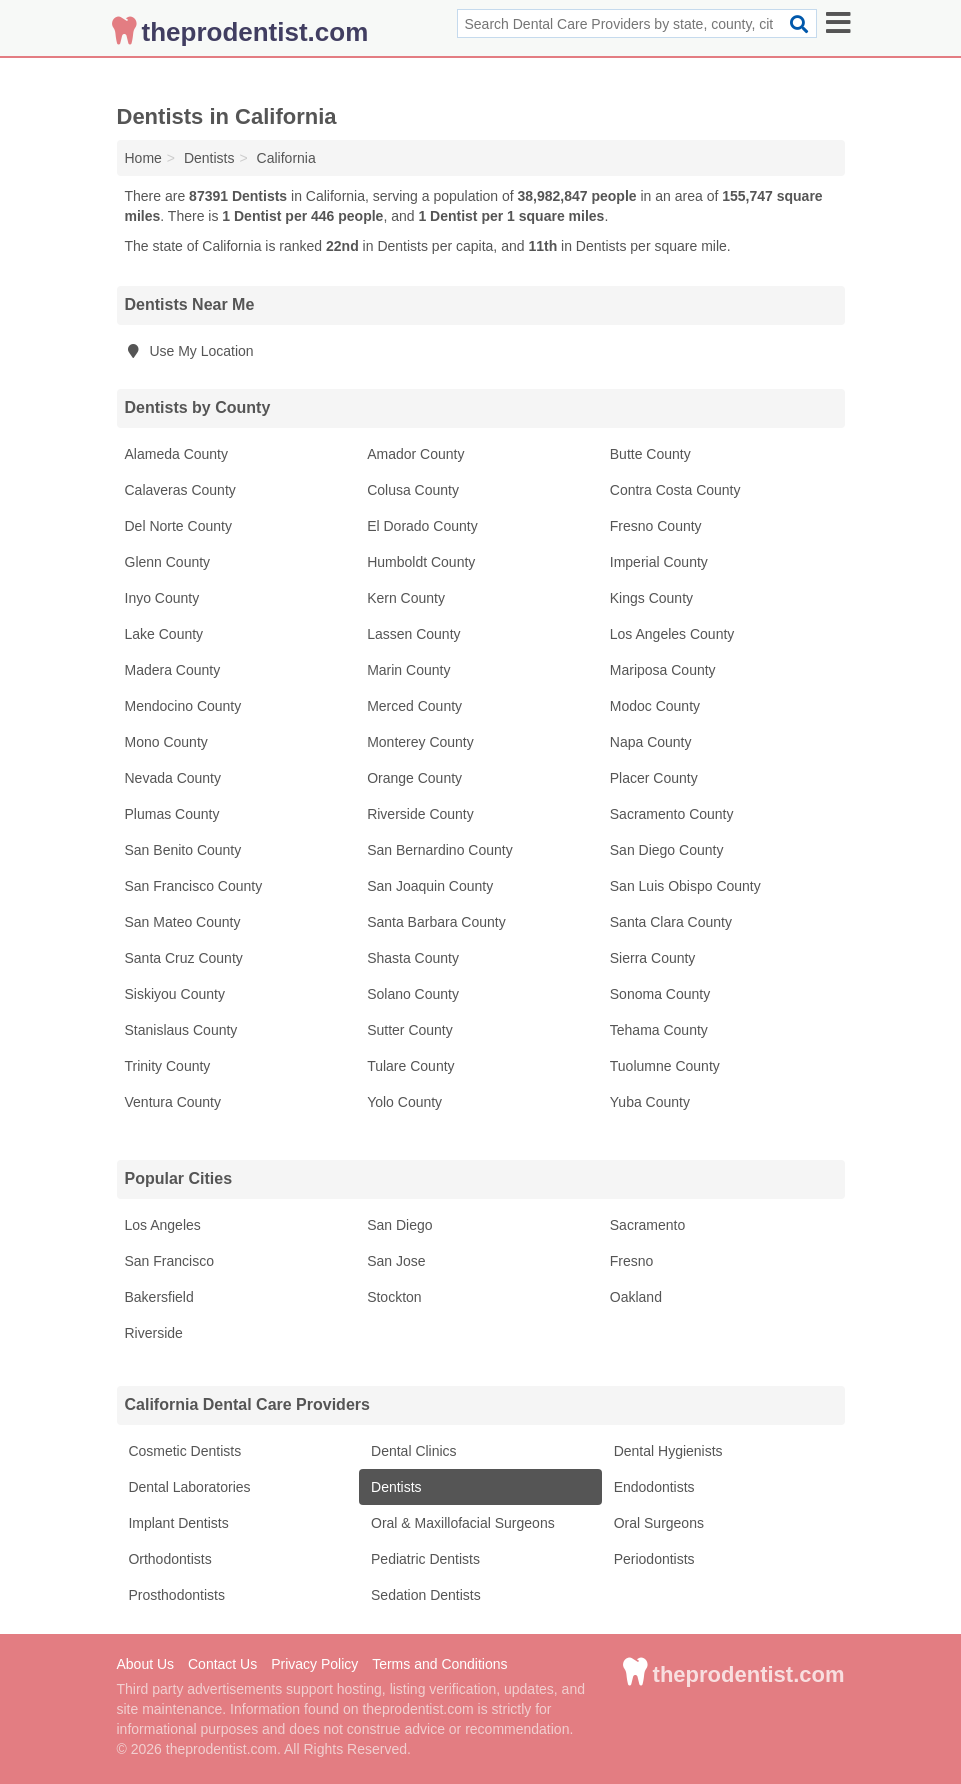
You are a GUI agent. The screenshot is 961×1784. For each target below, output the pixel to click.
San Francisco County (194, 886)
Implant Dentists (177, 1523)
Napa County (651, 742)
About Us (146, 1664)
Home (143, 158)
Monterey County (420, 742)
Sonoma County (660, 994)
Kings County (651, 598)
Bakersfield (159, 1297)
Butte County (650, 454)
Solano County (413, 994)
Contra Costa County (675, 490)
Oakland (636, 1297)
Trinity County (168, 1066)
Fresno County (656, 526)
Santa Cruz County (184, 958)
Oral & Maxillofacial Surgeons (461, 1523)
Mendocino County (183, 706)
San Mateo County (183, 922)
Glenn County (168, 562)
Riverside (154, 1333)
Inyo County (162, 598)
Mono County (166, 742)
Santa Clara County (671, 922)
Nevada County (173, 778)
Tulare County (410, 1066)
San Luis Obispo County (685, 886)
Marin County (408, 670)
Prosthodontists (175, 1595)
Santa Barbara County (436, 922)
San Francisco (169, 1261)
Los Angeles (163, 1225)
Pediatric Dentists (423, 1559)
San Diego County (667, 850)
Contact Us (222, 1664)
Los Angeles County (672, 634)
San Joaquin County (430, 886)
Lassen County (413, 634)
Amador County (415, 454)
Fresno (632, 1261)
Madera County (173, 670)
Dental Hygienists (666, 1451)
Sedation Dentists (424, 1595)
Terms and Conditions (439, 1664)
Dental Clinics (411, 1451)
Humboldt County (421, 562)
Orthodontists (168, 1559)
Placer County (654, 778)
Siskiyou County (175, 994)
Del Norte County (178, 526)
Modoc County (655, 706)
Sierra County (653, 958)
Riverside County (420, 814)
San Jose (396, 1261)
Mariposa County (663, 670)
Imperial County (659, 562)
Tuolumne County (665, 1066)
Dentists (394, 1487)
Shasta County (413, 958)
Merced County (414, 706)
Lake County (164, 634)
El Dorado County (422, 526)
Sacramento (647, 1225)
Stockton (394, 1297)
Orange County (414, 778)
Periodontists (652, 1559)
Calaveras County (180, 490)
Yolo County (404, 1102)
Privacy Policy (314, 1664)
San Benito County (183, 850)
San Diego (399, 1225)
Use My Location (189, 351)
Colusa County (413, 490)
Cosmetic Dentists (183, 1451)
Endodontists (652, 1487)
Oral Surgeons (657, 1523)
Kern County (406, 598)
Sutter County (410, 1030)
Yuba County (650, 1102)
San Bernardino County (440, 850)
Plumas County (172, 814)
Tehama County (659, 1030)
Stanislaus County (181, 1030)
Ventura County (173, 1102)
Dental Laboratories (188, 1487)
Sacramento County (672, 814)
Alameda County (177, 454)
